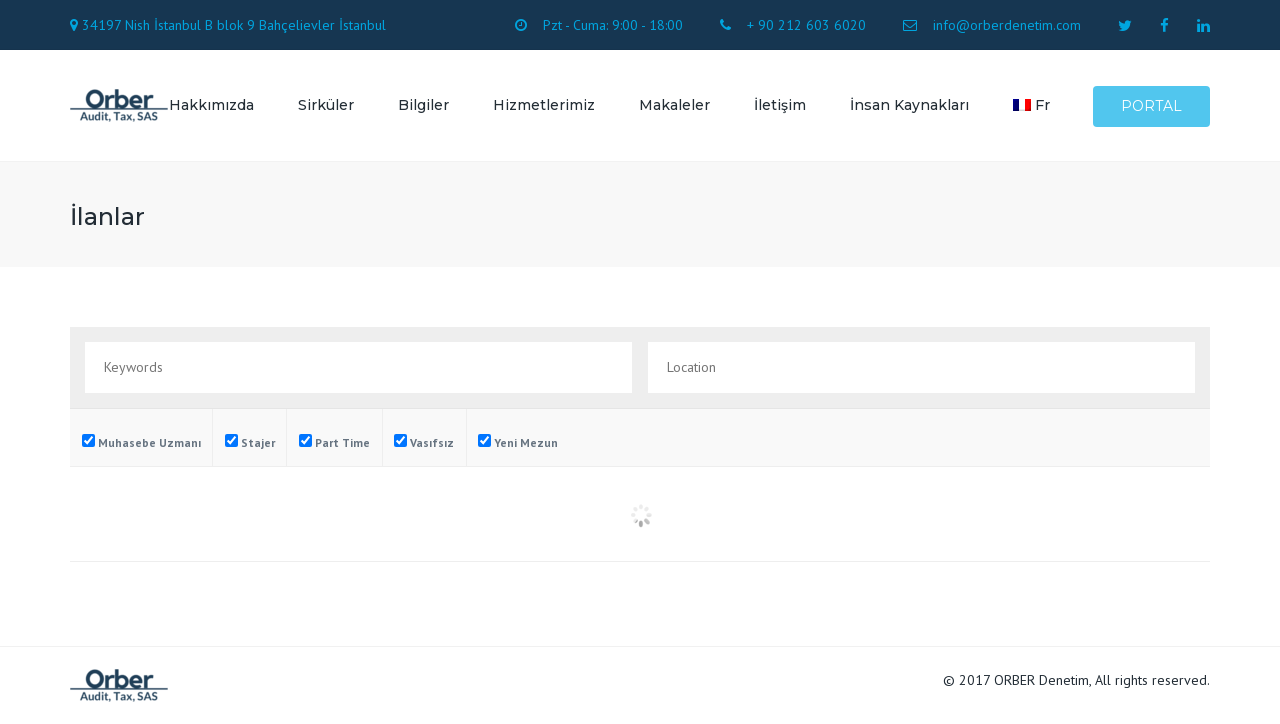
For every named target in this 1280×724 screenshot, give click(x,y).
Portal (1151, 106)
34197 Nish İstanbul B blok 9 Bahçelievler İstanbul (234, 25)
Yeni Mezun (518, 442)
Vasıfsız (424, 442)
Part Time (334, 442)
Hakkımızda (211, 105)
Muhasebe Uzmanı (141, 442)
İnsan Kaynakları (909, 105)
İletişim (780, 105)
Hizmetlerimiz (544, 105)
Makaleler (674, 105)
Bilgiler (423, 105)
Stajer (250, 442)
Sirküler (326, 105)
